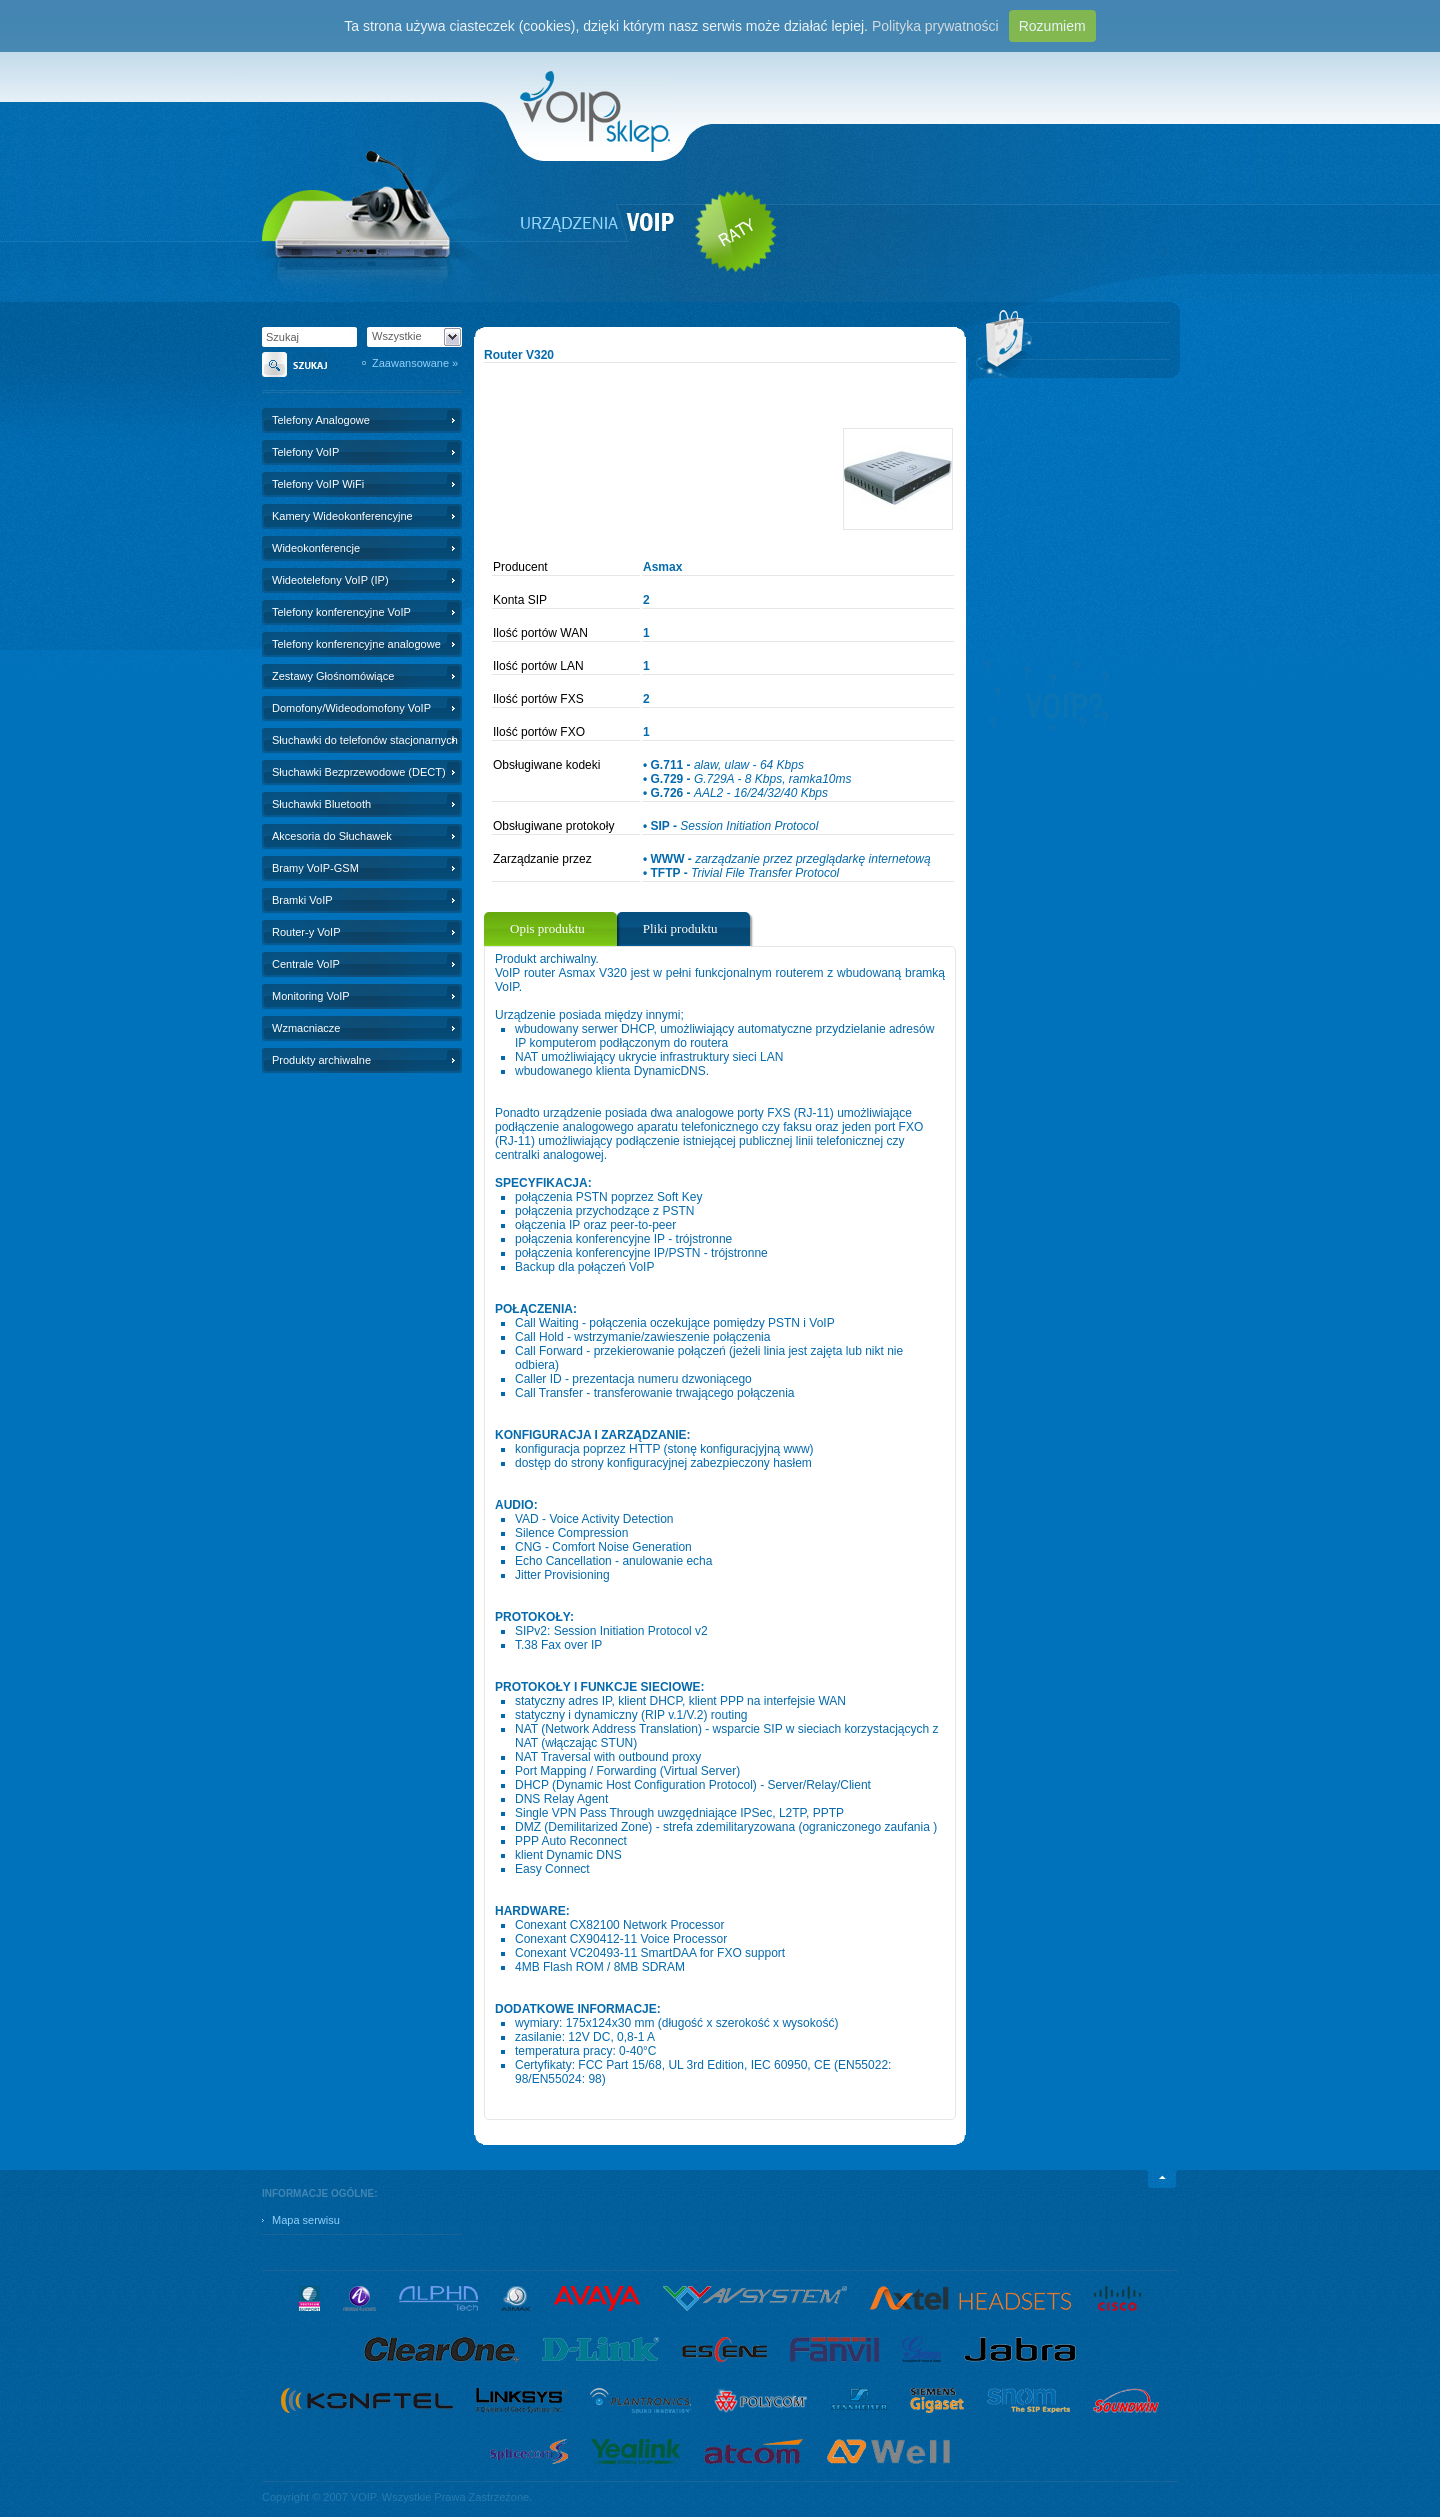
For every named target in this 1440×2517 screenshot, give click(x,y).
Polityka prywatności (935, 26)
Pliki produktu (680, 928)
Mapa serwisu (306, 2220)
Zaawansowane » (415, 363)
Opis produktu (547, 928)
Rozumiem (1052, 26)
